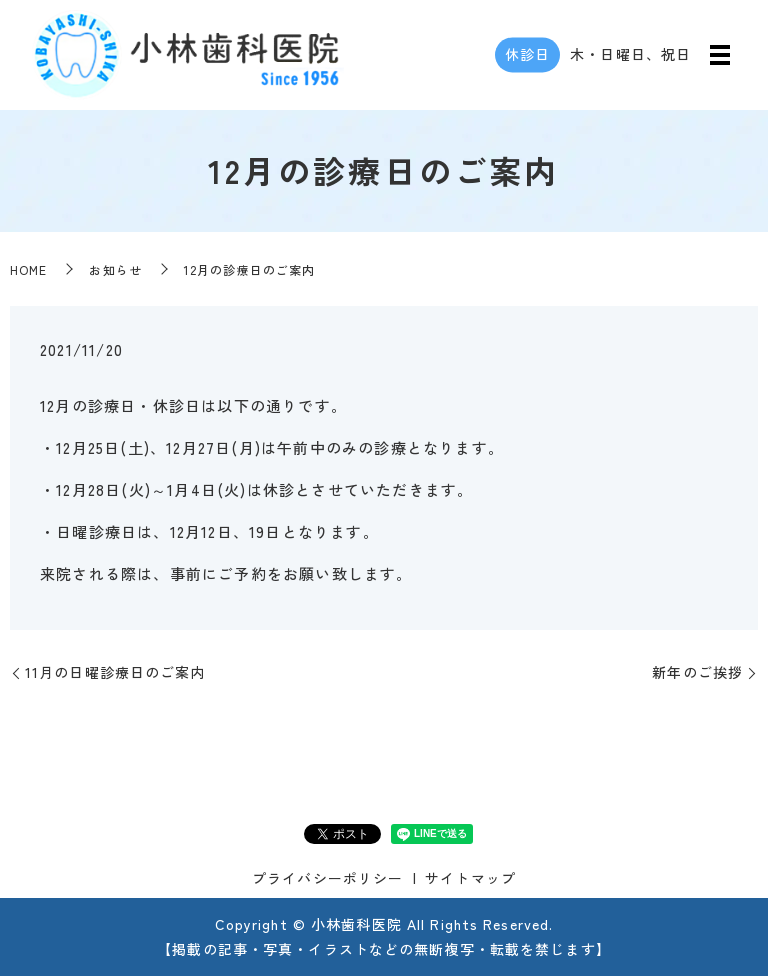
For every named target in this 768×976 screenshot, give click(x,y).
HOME (28, 269)
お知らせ (115, 269)
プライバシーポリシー (327, 878)
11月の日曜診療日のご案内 (115, 672)
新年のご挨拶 (697, 672)
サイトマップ (470, 878)
